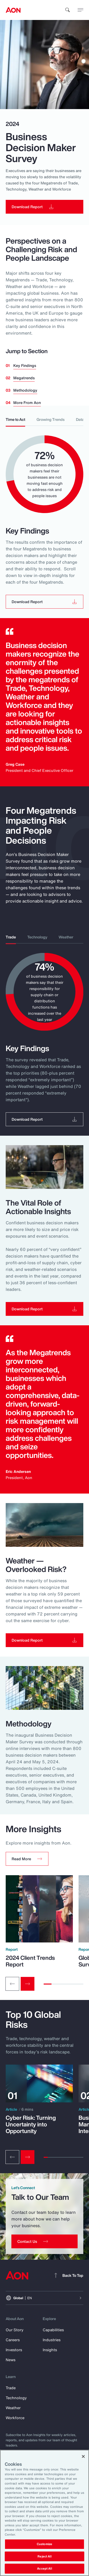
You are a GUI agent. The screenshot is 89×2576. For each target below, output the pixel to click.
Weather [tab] (66, 937)
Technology (16, 2398)
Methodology (25, 390)
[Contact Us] (44, 2241)
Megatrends (24, 378)
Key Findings (24, 365)
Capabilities (53, 2330)
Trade (11, 2388)
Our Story (14, 2330)
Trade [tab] (11, 937)
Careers (13, 2340)
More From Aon (27, 402)
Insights (50, 2350)
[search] (67, 10)
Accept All (44, 2568)
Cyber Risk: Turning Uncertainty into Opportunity (31, 2124)
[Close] (83, 2456)
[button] (44, 602)
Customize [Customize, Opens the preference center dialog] (44, 2544)
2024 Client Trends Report (30, 1961)
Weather (13, 2408)
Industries (52, 2340)
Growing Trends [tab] (51, 419)
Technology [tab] (37, 937)
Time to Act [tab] (15, 419)
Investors (14, 2350)
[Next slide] (27, 1983)
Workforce (15, 2418)
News (10, 2360)
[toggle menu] (80, 10)
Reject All (44, 2556)
